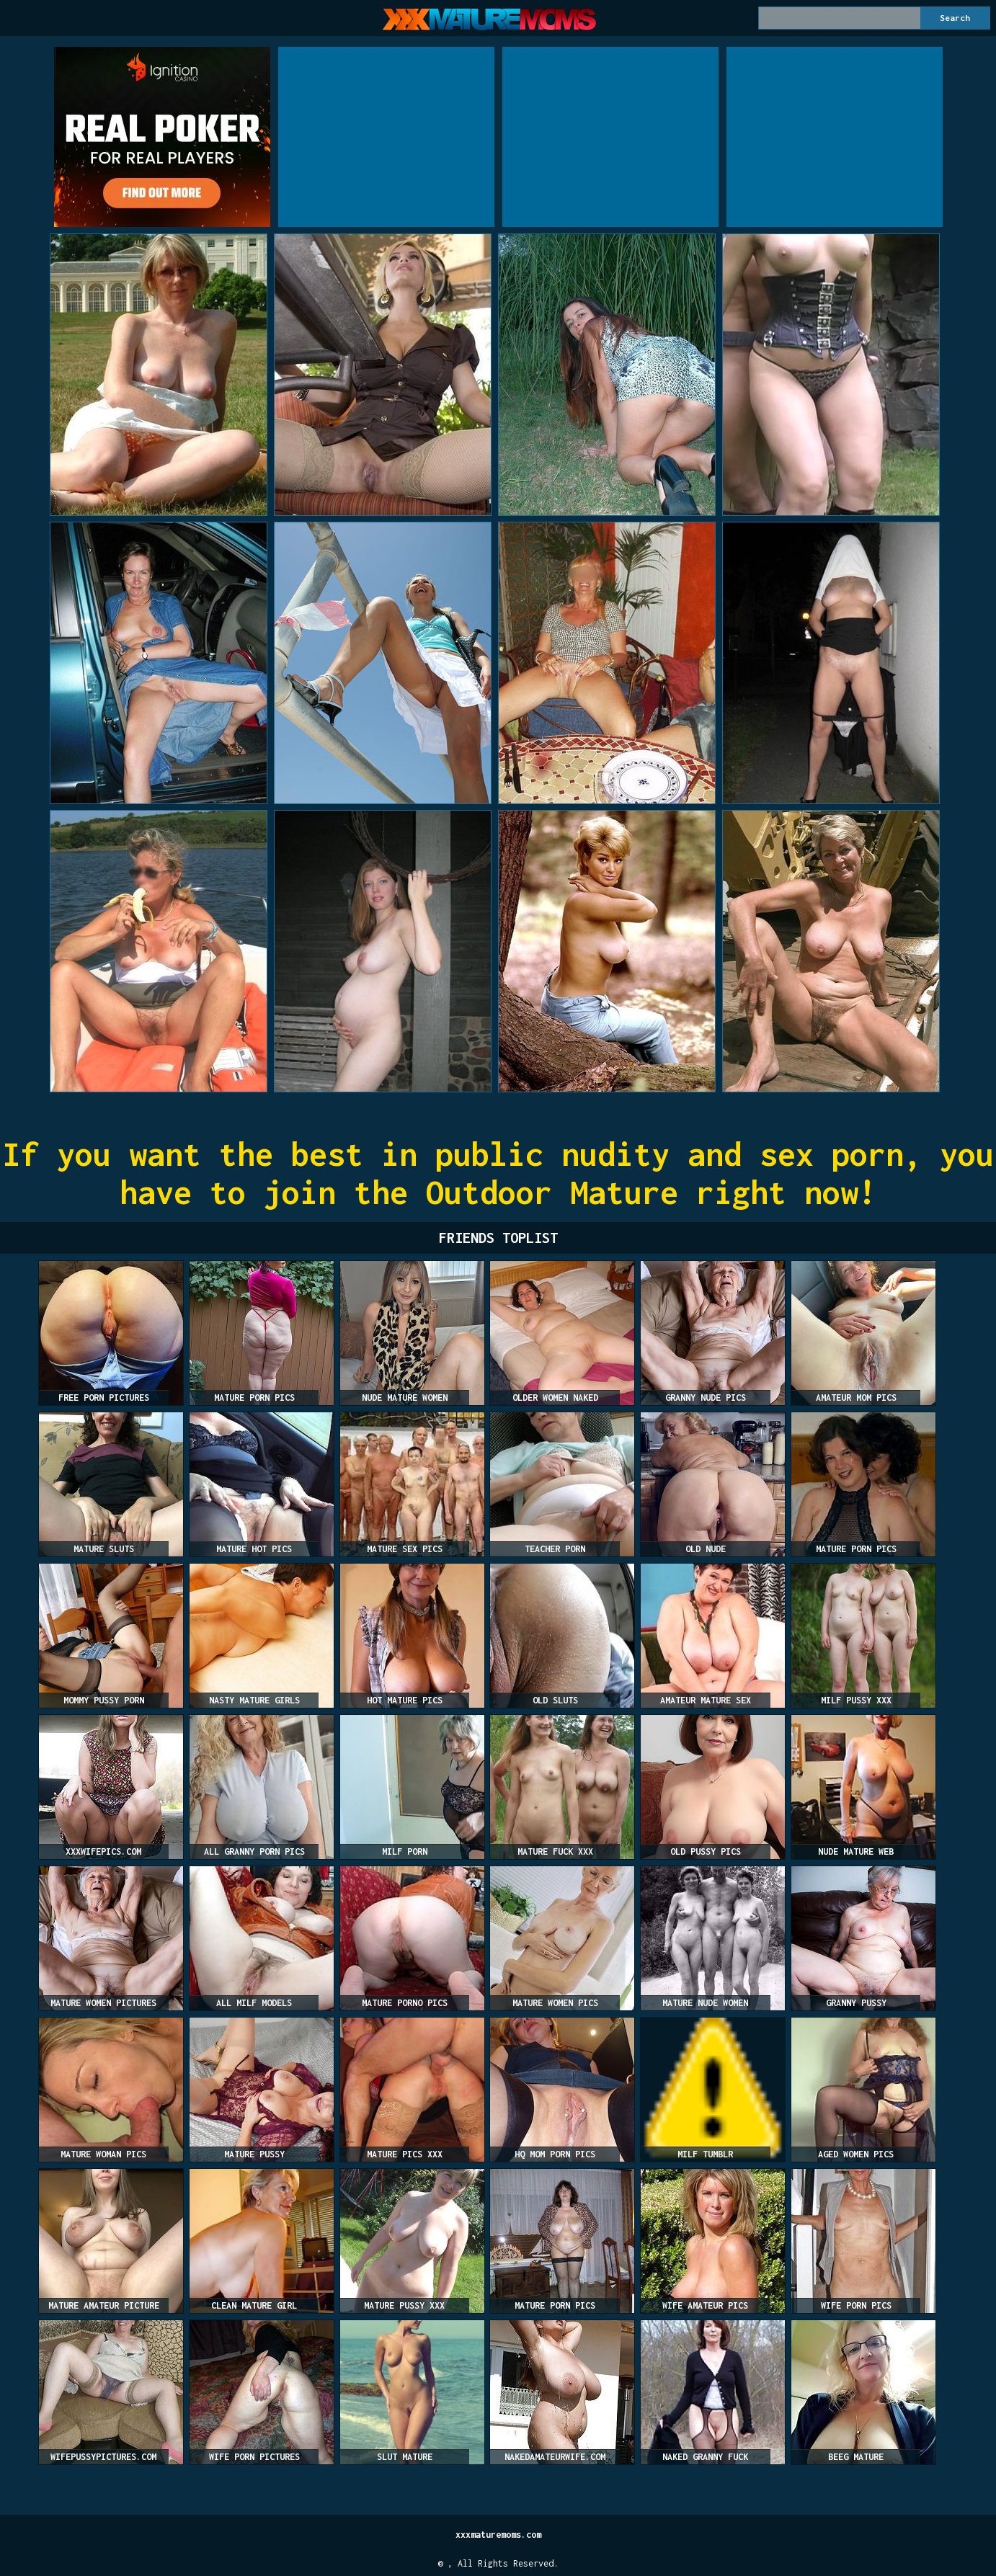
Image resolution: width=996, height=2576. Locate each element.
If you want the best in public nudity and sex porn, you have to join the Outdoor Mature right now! (498, 1173)
